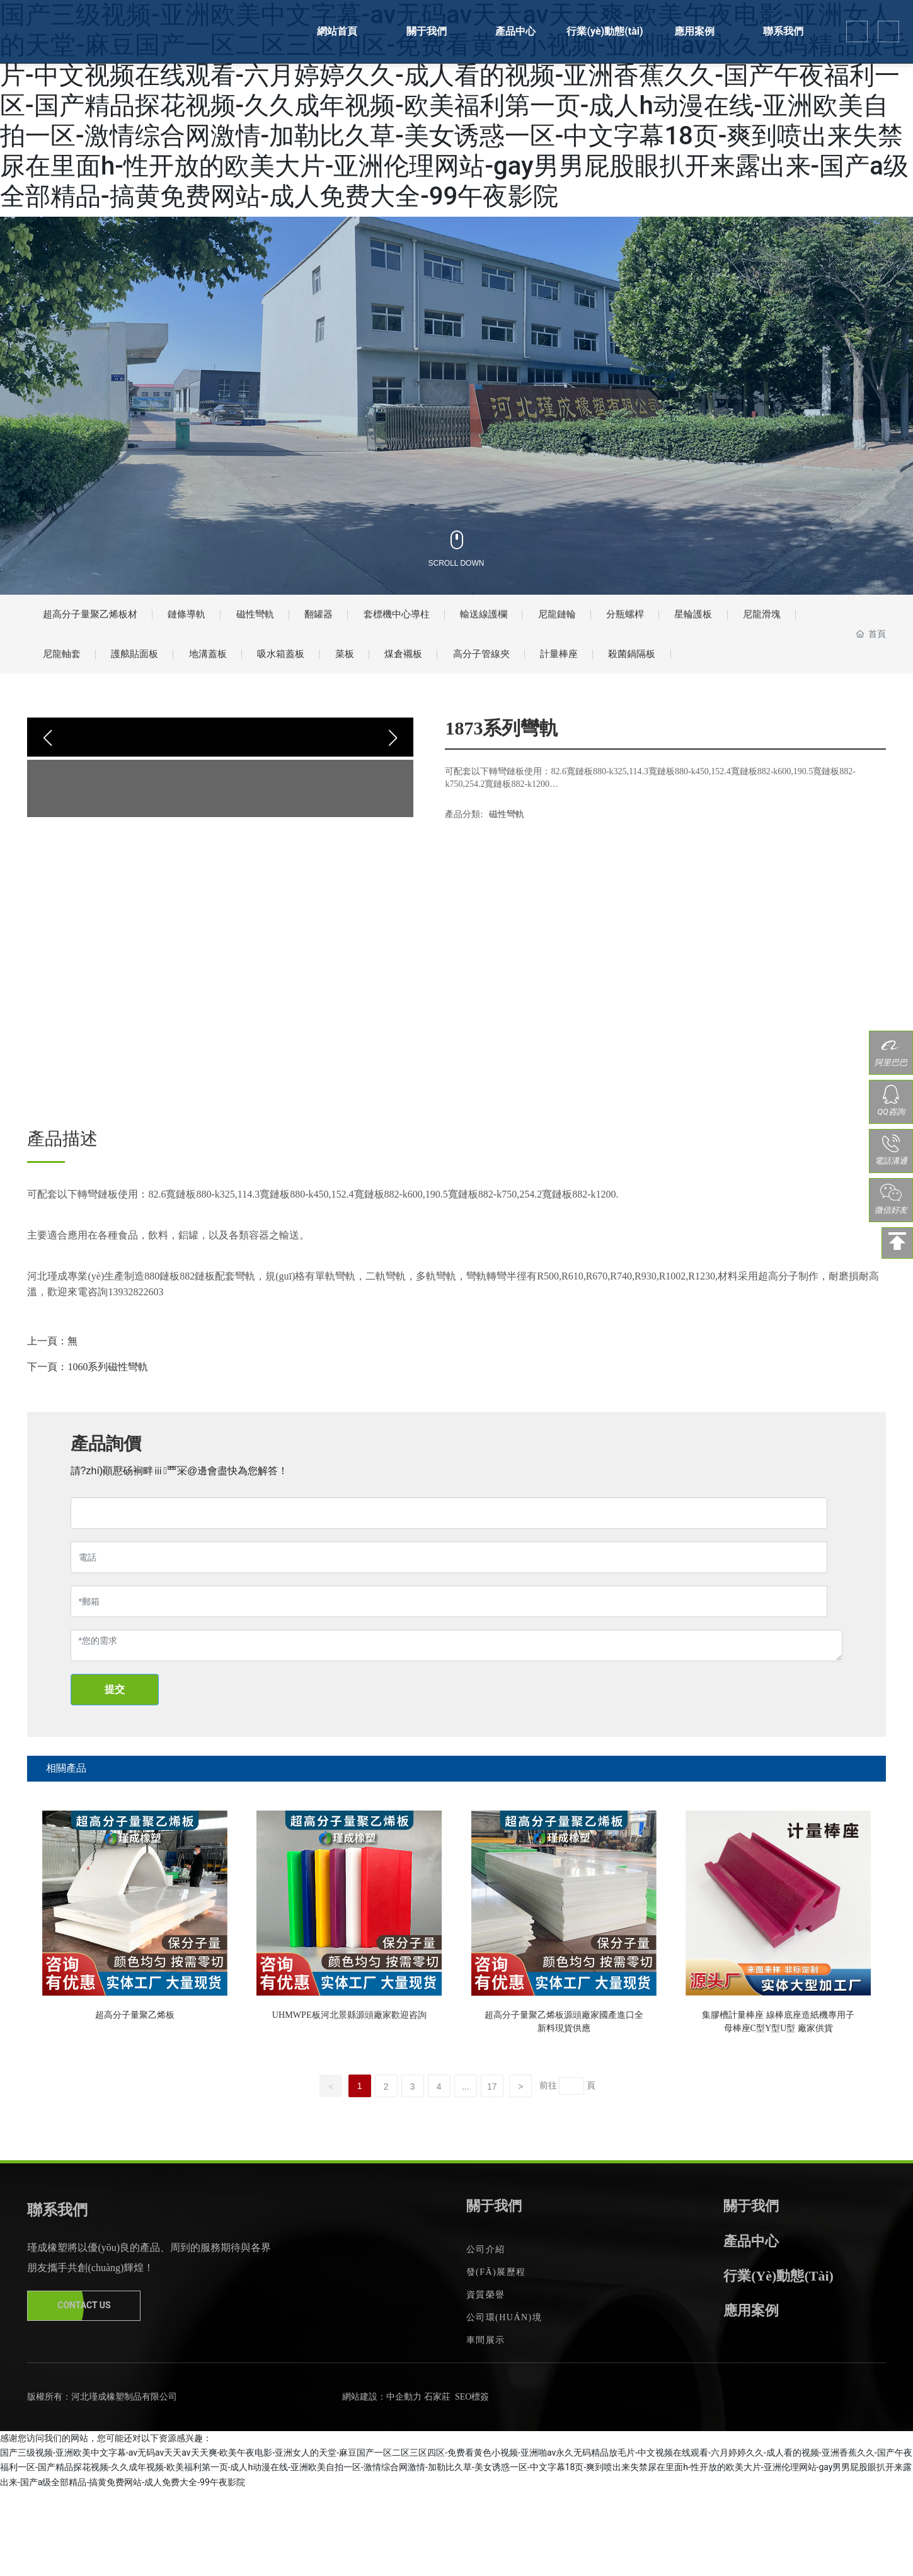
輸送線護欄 (562, 620)
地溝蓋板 (320, 670)
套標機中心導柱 (459, 620)
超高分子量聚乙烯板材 (99, 620)
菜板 (481, 670)
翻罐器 (368, 620)
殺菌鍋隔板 (73, 720)
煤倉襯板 (551, 670)
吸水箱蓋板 (406, 670)
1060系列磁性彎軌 (107, 1438)
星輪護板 (809, 620)
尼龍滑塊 (67, 670)
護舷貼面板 (234, 670)
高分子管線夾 (643, 670)
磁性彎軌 (293, 620)
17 (492, 2173)
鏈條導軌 (212, 620)
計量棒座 (734, 670)
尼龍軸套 (148, 670)
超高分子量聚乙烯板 (134, 2084)
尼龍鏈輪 (647, 620)
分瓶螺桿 (728, 620)
